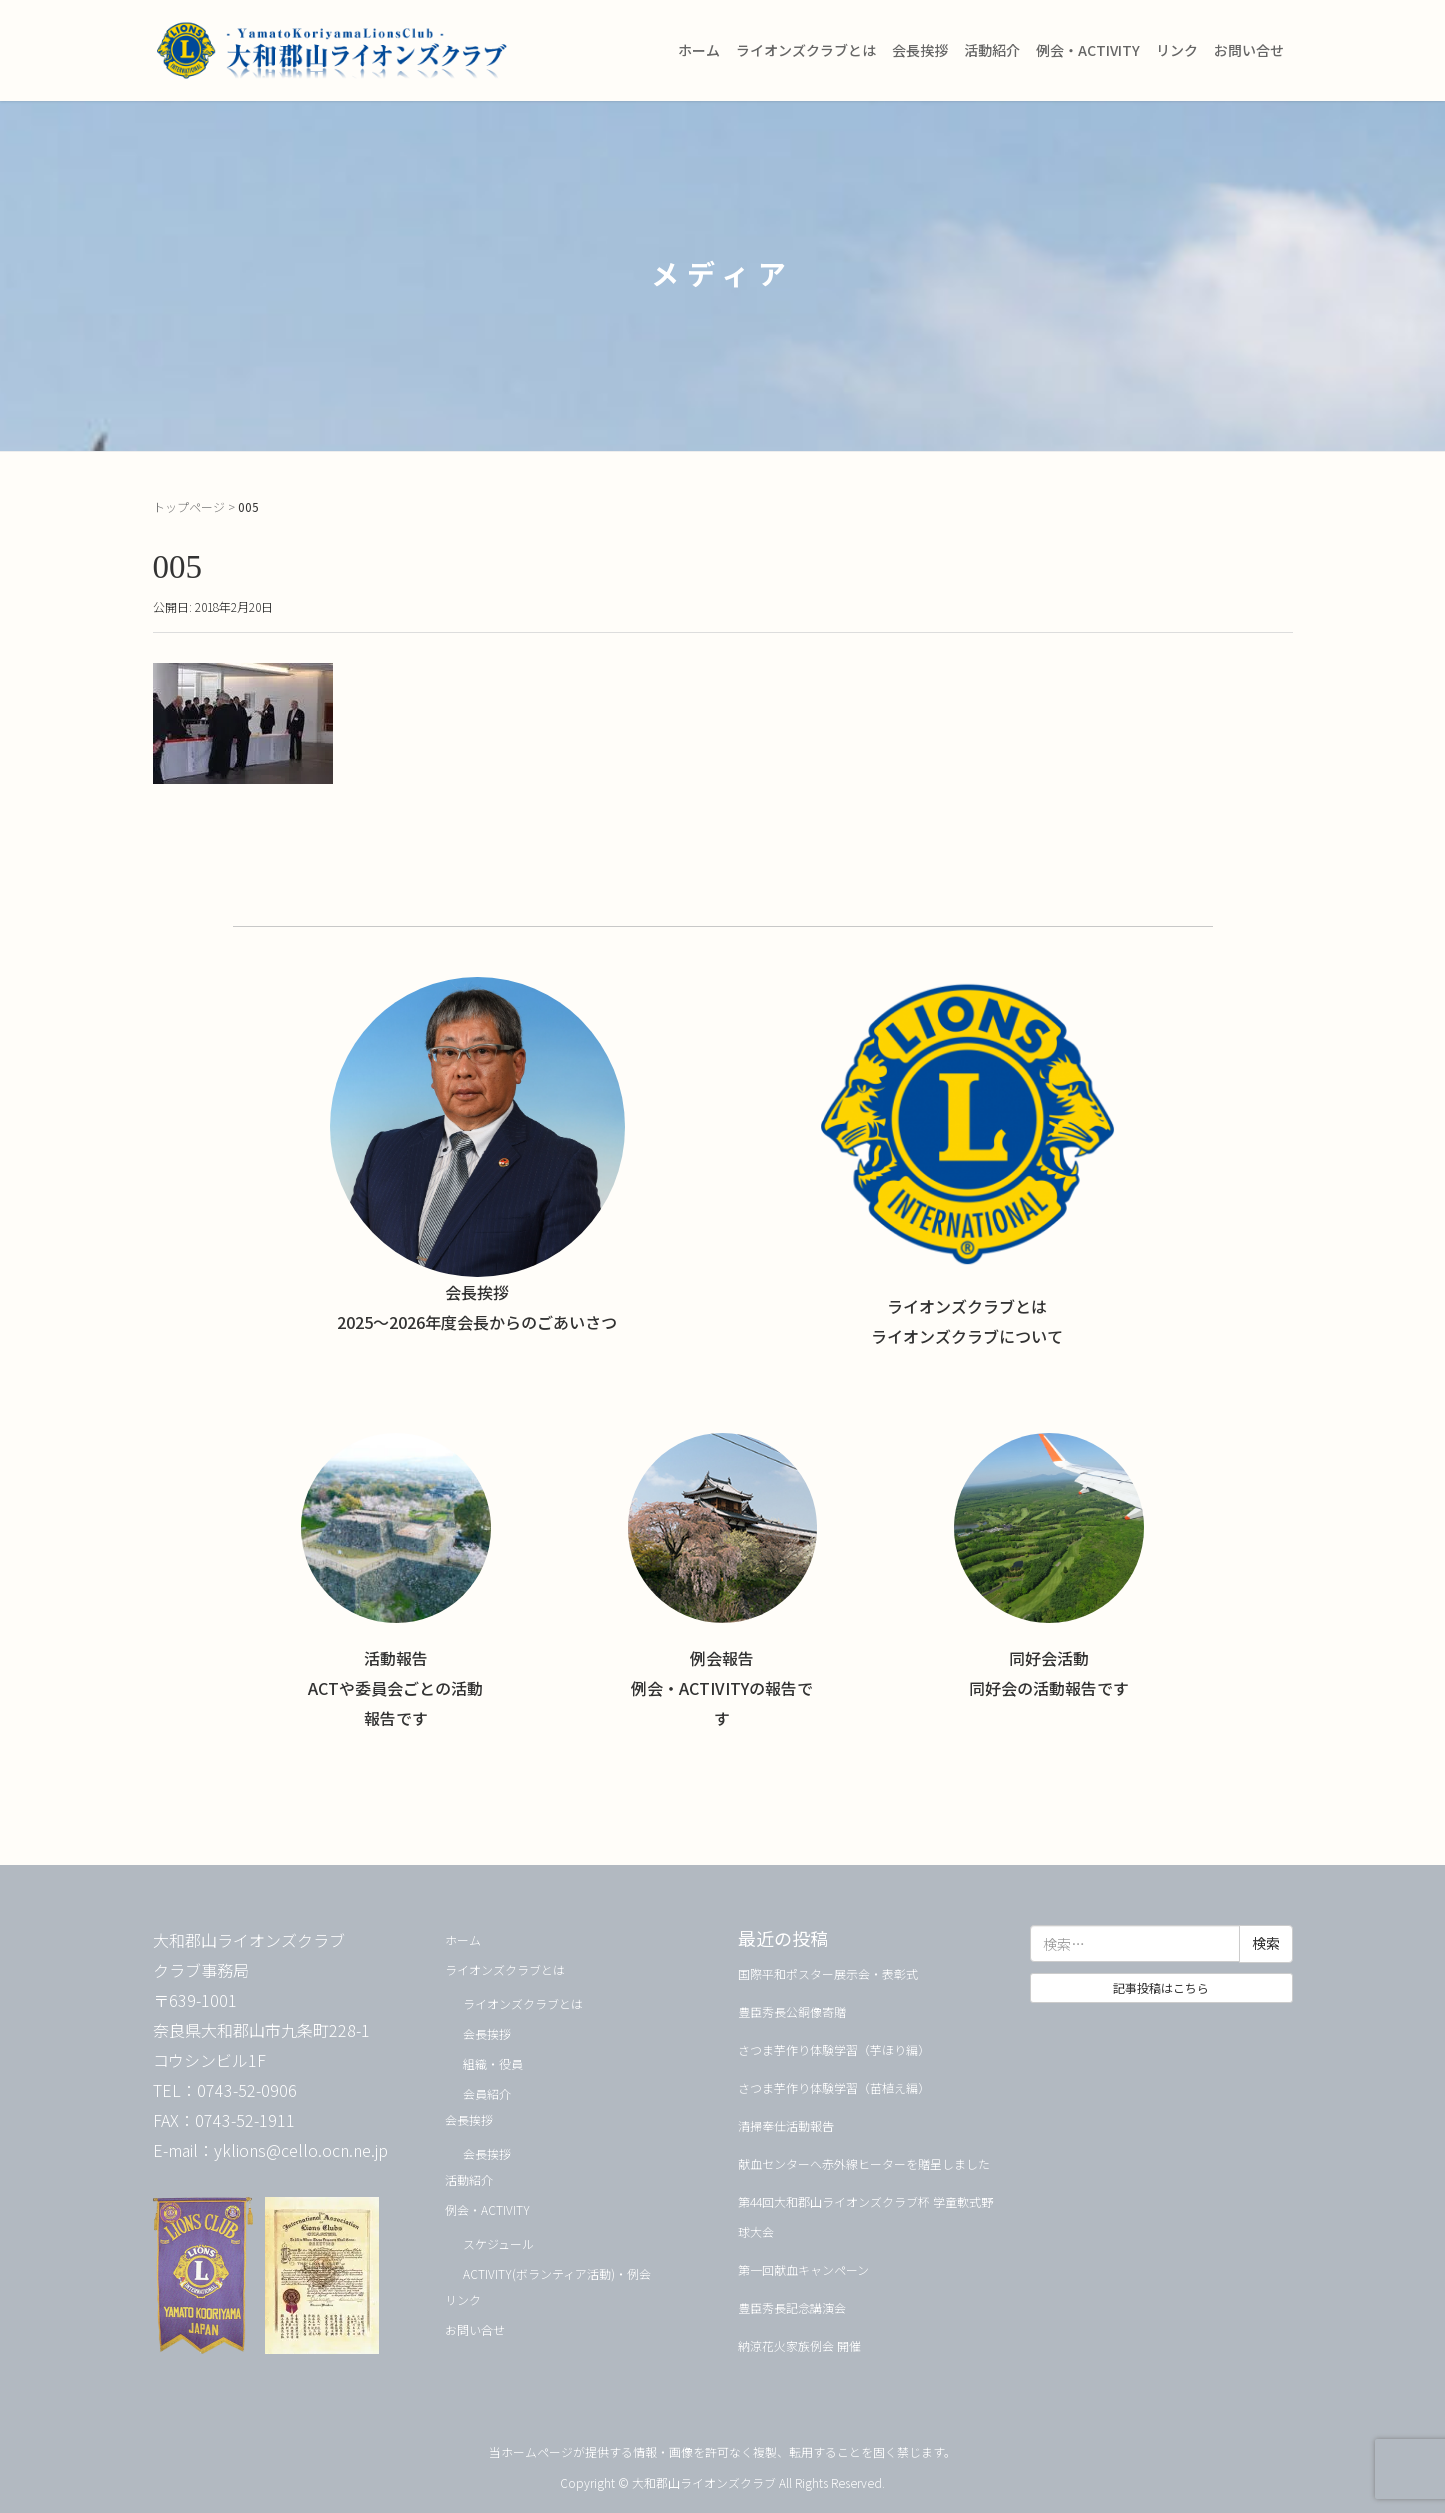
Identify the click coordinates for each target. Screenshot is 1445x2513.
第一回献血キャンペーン (803, 2269)
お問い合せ (1249, 50)
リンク (1177, 50)
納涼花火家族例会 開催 (799, 2345)
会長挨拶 (920, 50)
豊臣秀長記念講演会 (792, 2307)
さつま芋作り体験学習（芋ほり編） (834, 2049)
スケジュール (498, 2243)
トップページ (189, 506)
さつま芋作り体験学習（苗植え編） (834, 2087)
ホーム (699, 50)
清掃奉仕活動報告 (786, 2125)
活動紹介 (992, 50)
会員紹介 (487, 2093)
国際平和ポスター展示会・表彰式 (828, 1973)
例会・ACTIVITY (1088, 50)
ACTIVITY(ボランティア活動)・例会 (557, 2273)
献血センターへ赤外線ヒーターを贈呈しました (864, 2163)
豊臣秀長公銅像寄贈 (792, 2011)
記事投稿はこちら (1161, 1987)
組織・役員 (493, 2063)
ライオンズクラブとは (806, 50)
